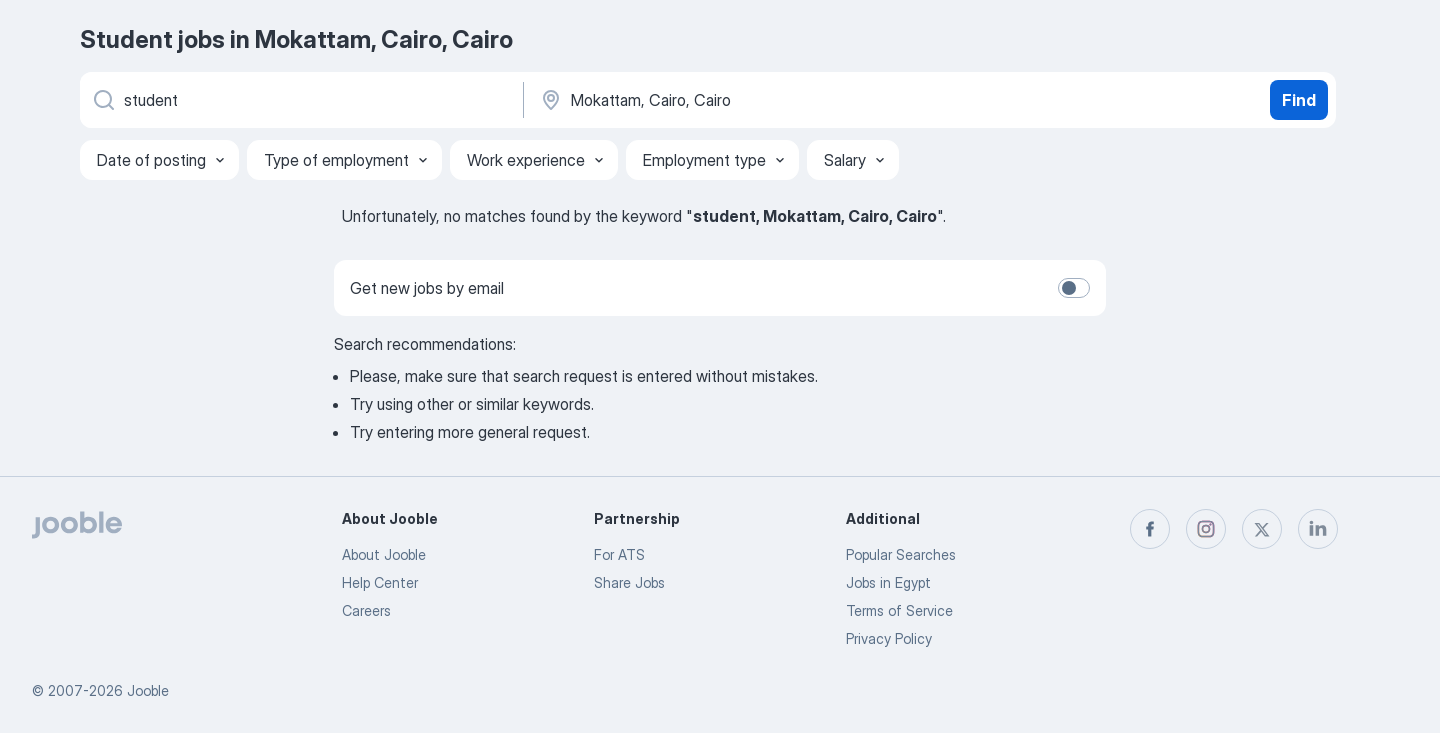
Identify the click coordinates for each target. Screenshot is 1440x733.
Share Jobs (629, 582)
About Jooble (384, 554)
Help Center (380, 582)
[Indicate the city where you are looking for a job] (747, 100)
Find (1299, 100)
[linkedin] (1318, 529)
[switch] (1074, 288)
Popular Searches (901, 554)
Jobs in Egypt (888, 582)
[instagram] (1206, 529)
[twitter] (1262, 529)
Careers (366, 610)
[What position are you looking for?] (300, 100)
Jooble (148, 690)
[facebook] (1150, 529)
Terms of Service (899, 610)
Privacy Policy (889, 638)
